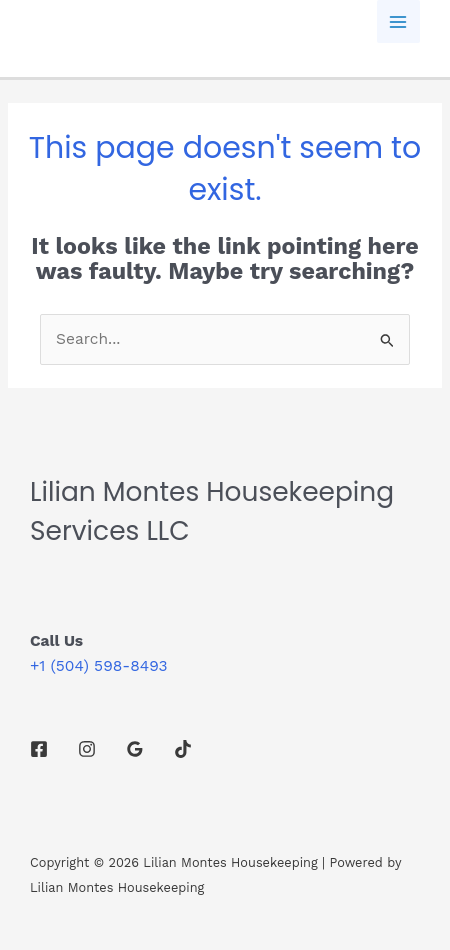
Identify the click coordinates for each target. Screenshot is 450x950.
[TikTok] (183, 749)
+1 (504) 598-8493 (98, 666)
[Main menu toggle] (398, 21)
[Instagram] (87, 749)
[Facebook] (39, 749)
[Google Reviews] (135, 749)
